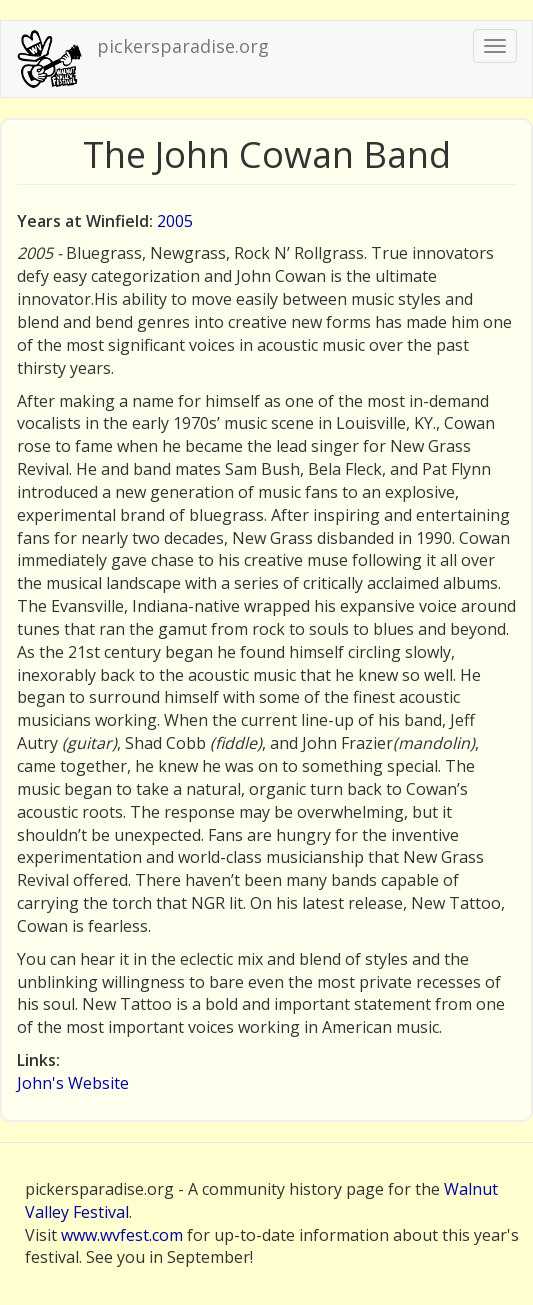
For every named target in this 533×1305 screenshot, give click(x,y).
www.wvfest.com (122, 1235)
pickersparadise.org (183, 46)
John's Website (73, 1083)
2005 (175, 221)
